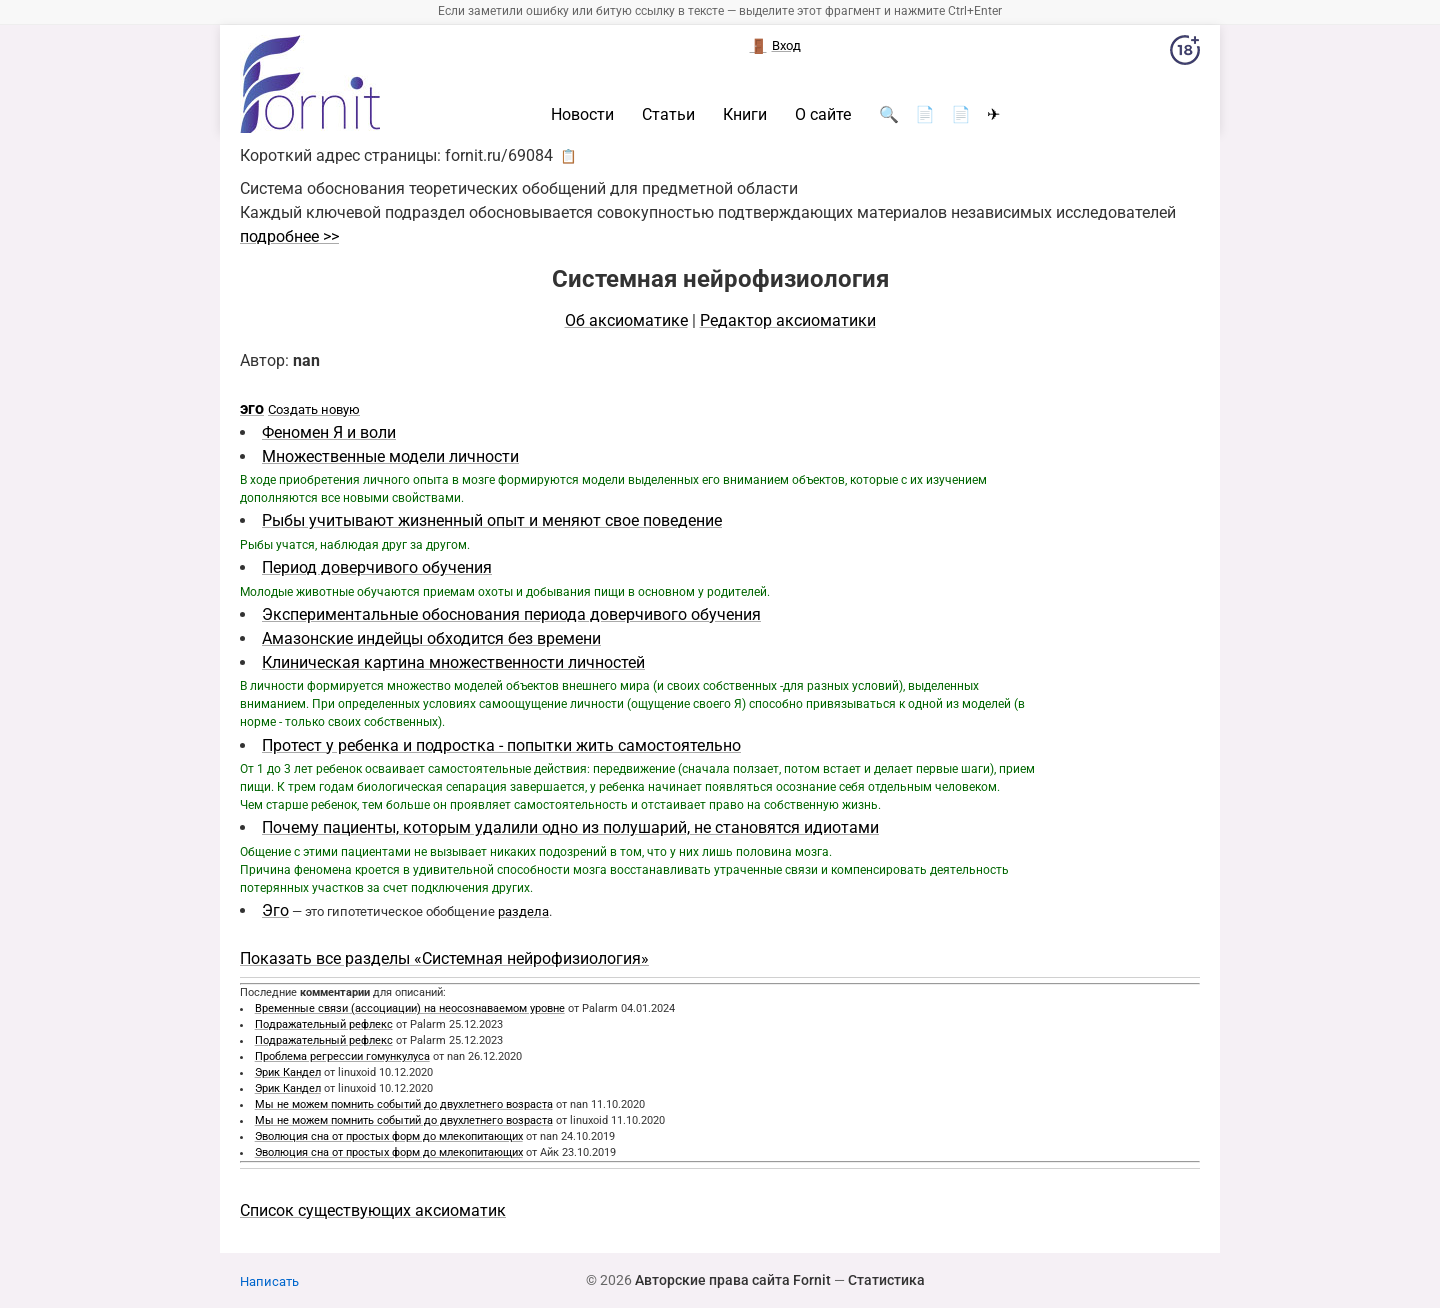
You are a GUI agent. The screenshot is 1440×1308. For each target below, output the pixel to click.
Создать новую (314, 409)
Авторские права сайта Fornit (733, 1280)
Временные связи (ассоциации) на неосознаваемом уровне (410, 1008)
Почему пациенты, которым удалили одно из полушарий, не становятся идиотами (570, 827)
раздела (523, 911)
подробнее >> (289, 236)
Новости (582, 115)
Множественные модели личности (390, 456)
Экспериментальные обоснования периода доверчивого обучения (511, 614)
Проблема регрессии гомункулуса (342, 1056)
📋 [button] (568, 156)
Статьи (668, 115)
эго (252, 408)
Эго (275, 910)
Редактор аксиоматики (788, 320)
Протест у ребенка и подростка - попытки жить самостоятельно (501, 745)
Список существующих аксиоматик (373, 1210)
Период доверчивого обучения (377, 567)
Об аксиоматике (626, 320)
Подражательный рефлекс (324, 1024)
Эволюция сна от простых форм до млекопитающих (389, 1136)
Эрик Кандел (288, 1072)
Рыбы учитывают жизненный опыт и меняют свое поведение (492, 520)
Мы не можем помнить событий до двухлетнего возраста (404, 1104)
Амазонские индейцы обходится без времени (431, 638)
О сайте (823, 115)
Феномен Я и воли (329, 432)
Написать (269, 1281)
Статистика (886, 1280)
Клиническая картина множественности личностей (453, 662)
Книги (745, 115)
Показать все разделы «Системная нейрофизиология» (444, 958)
